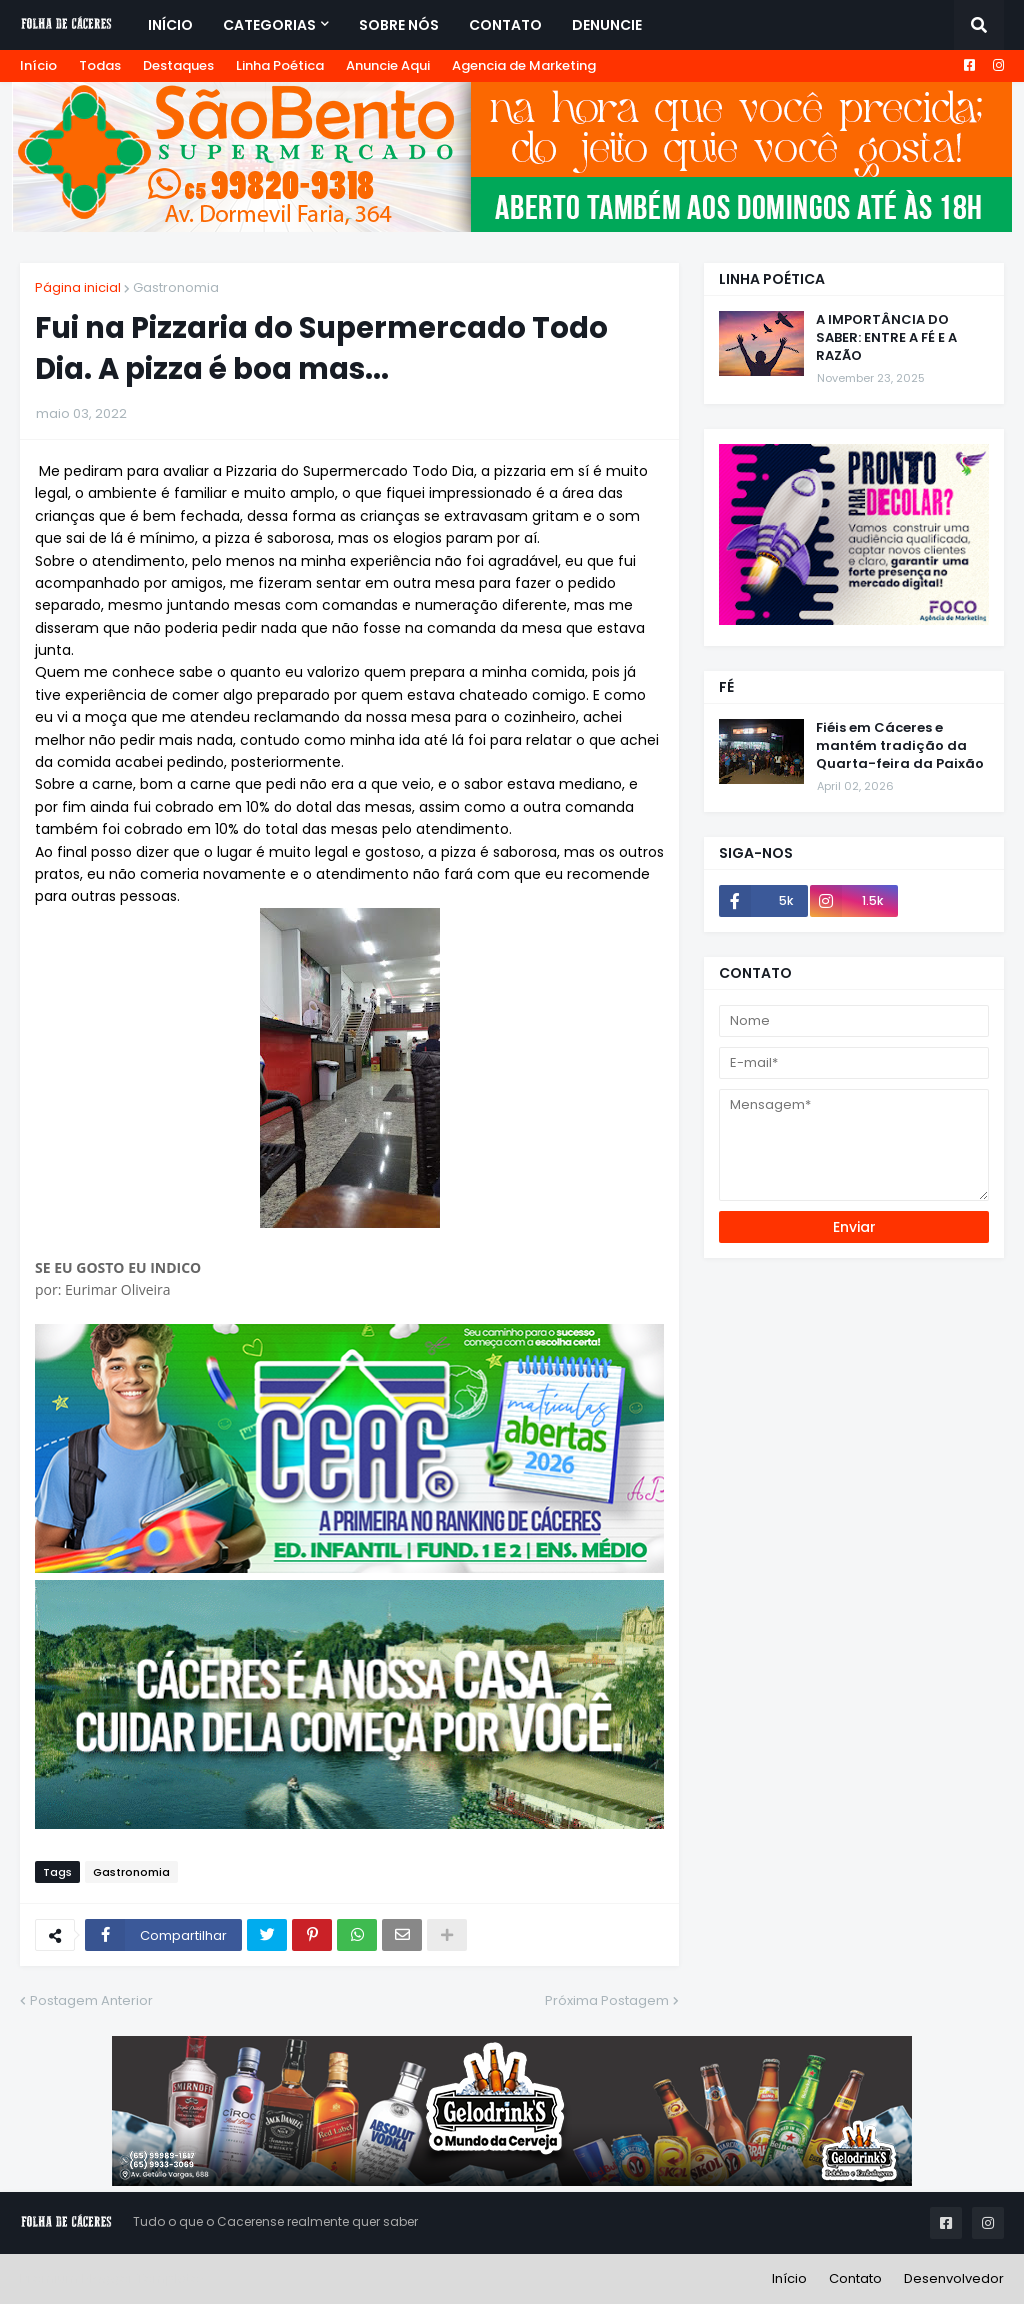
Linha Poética (280, 65)
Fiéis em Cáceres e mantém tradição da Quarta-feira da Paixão (900, 746)
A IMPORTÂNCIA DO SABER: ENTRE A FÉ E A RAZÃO (886, 338)
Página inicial (78, 287)
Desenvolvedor (954, 2278)
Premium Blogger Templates (113, 2278)
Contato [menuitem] (505, 25)
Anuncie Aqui (388, 65)
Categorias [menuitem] (269, 25)
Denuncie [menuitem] (607, 25)
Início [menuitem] (170, 25)
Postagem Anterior (91, 2000)
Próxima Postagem (607, 2000)
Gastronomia (176, 287)
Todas (100, 65)
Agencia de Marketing (524, 65)
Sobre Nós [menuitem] (399, 25)
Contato (855, 2278)
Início (38, 65)
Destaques (178, 65)
